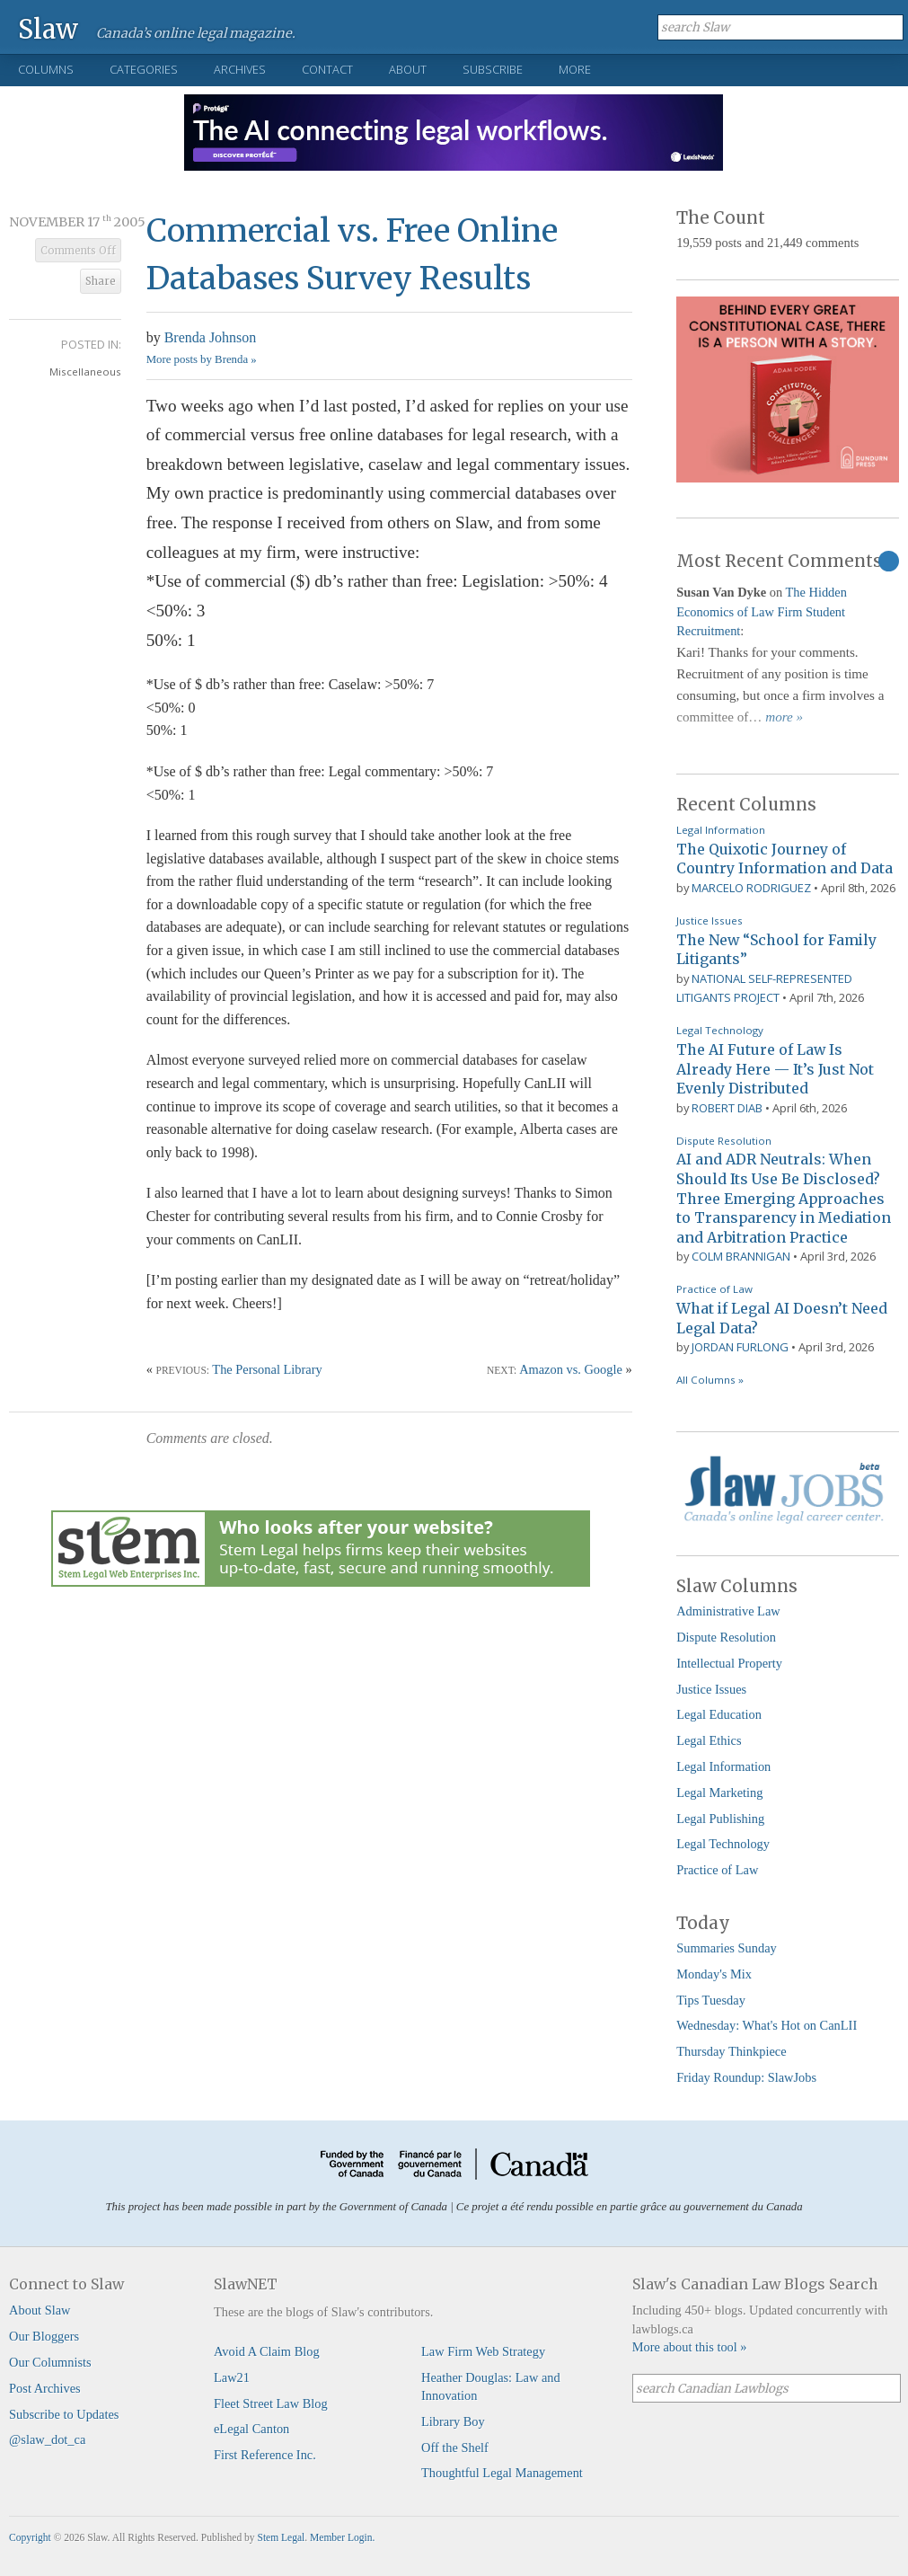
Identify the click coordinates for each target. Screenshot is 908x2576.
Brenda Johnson (210, 337)
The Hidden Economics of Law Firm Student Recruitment (761, 611)
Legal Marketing (719, 1792)
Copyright (30, 2537)
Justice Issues (709, 920)
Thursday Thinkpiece (731, 2051)
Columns (46, 69)
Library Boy (453, 2421)
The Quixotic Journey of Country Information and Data (784, 859)
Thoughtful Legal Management (502, 2472)
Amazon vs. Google (570, 1369)
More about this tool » (689, 2347)
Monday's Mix (714, 1974)
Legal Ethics (708, 1740)
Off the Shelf (455, 2447)
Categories (144, 69)
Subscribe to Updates (64, 2414)
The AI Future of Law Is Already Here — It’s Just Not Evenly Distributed (775, 1068)
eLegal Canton (251, 2428)
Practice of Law (714, 1289)
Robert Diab (727, 1108)
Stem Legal (281, 2537)
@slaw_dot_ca (47, 2439)
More (575, 69)
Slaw (48, 28)
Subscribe (493, 69)
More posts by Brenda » (201, 359)
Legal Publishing (720, 1818)
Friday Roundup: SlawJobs (746, 2077)
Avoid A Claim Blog (267, 2351)
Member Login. (342, 2537)
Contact (327, 69)
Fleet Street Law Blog (271, 2403)
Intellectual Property (729, 1663)
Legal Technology (719, 1030)
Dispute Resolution (723, 1140)
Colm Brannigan (741, 1256)
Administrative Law (728, 1611)
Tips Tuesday (710, 2000)
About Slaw (39, 2310)
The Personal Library (267, 1369)
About (408, 69)
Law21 (232, 2377)
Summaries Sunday (726, 1948)
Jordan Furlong (740, 1347)
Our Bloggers (44, 2336)
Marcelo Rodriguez (751, 888)
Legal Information (720, 830)
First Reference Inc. (265, 2455)
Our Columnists (50, 2362)
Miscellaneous (85, 371)
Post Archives (45, 2388)
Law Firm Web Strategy (483, 2351)
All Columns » (710, 1379)
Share (100, 281)
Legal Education (719, 1714)
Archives (240, 69)
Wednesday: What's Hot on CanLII (766, 2025)
